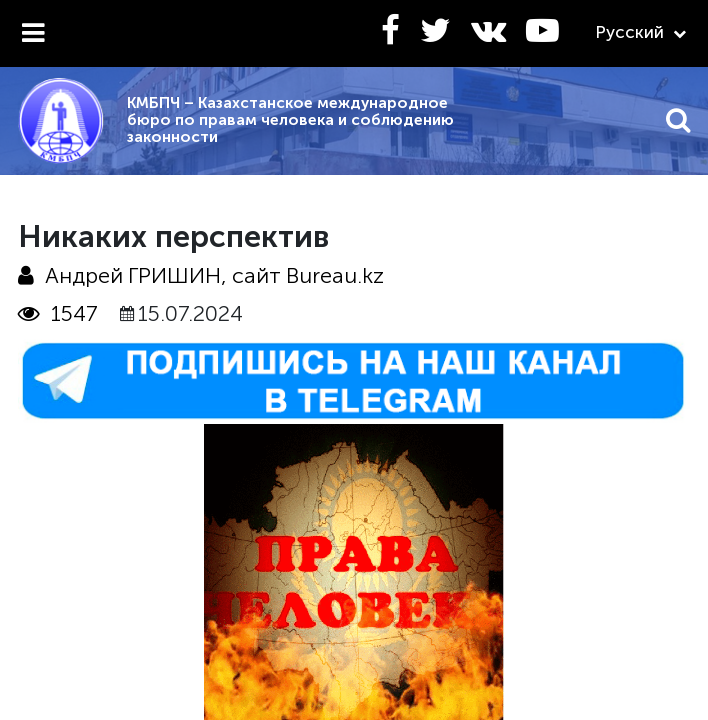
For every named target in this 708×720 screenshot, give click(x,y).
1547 (58, 314)
